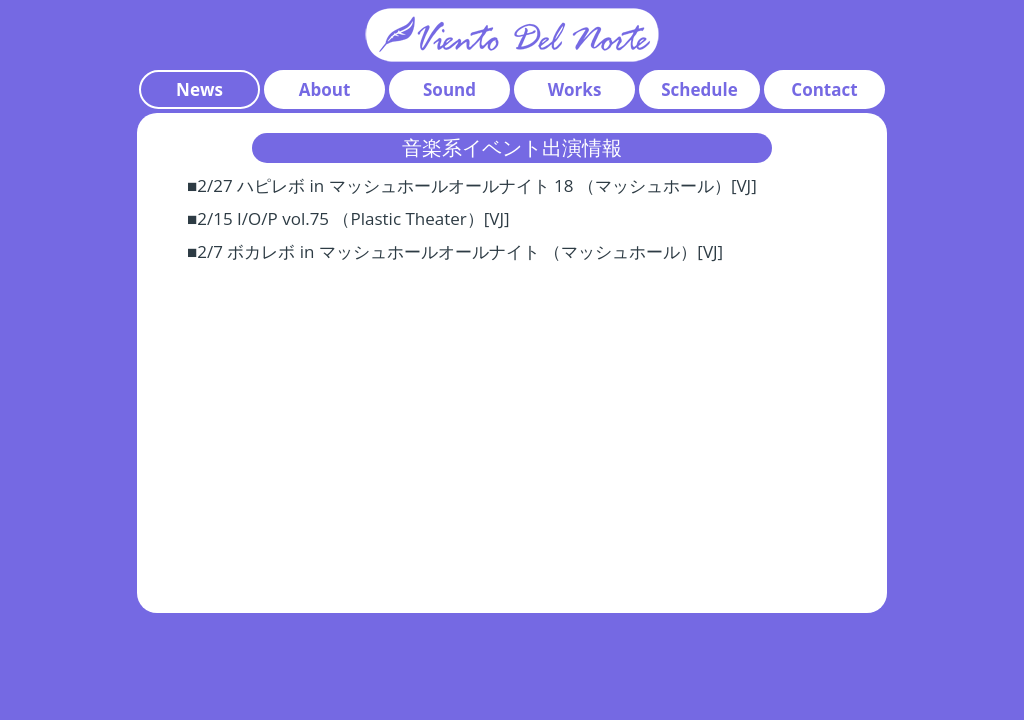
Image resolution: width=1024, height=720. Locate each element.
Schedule (699, 89)
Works (575, 89)
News (199, 89)
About (325, 89)
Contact (824, 89)
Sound (449, 89)
